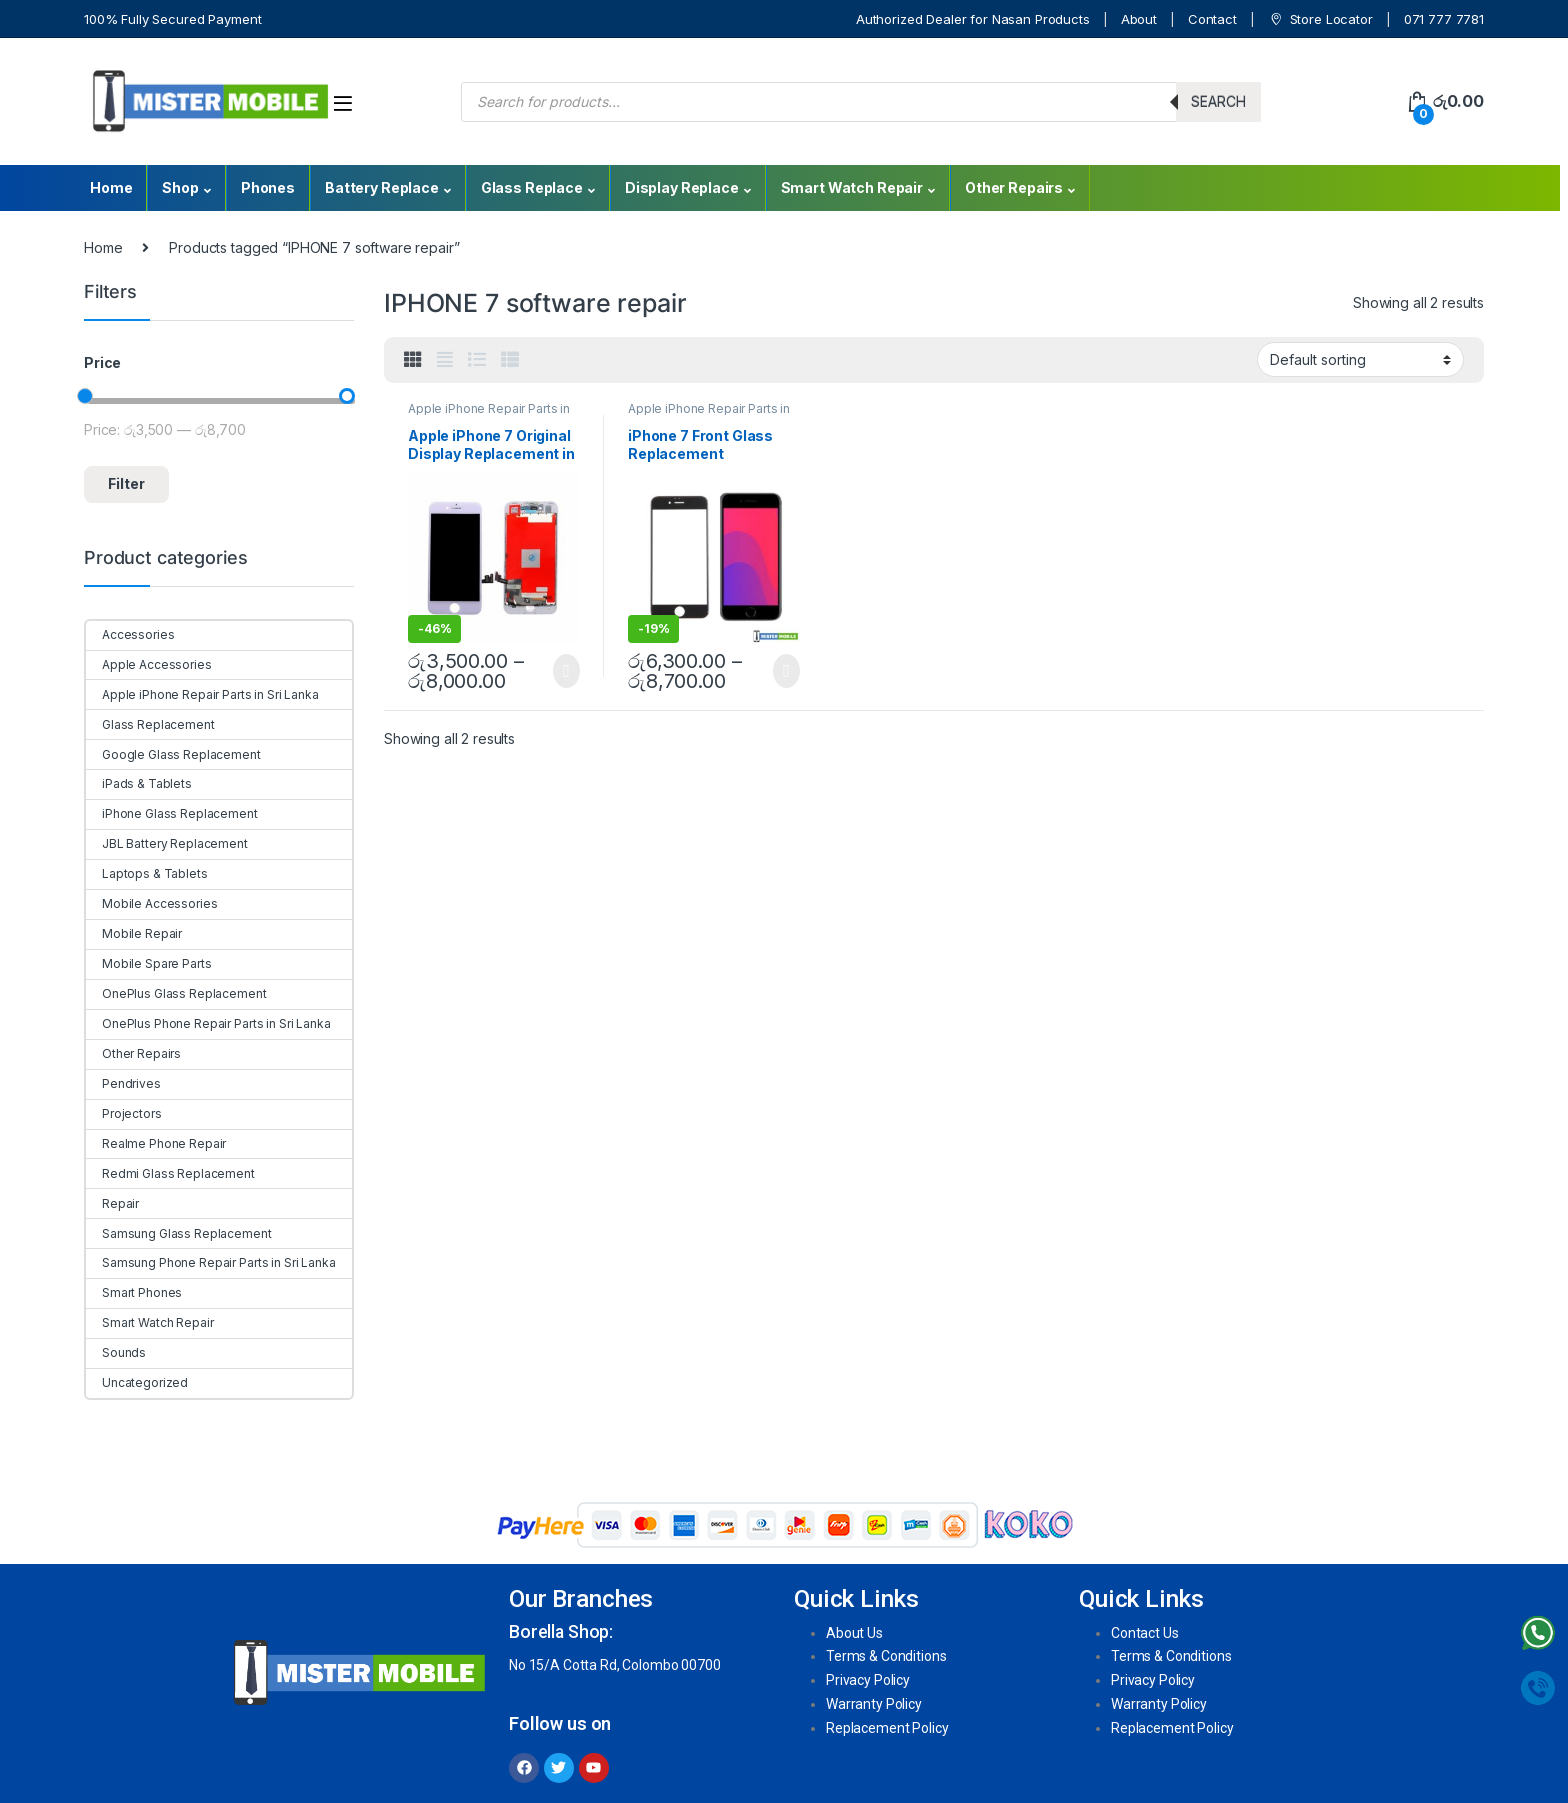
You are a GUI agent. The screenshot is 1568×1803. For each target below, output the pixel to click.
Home (111, 187)
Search (1218, 101)
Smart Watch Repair (852, 187)
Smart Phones (134, 1292)
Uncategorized (137, 1382)
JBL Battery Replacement (167, 843)
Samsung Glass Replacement (179, 1233)
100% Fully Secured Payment (172, 19)
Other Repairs (1014, 187)
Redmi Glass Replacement (170, 1173)
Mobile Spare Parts (148, 963)
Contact (1212, 19)
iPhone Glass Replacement (172, 813)
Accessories (130, 634)
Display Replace (682, 187)
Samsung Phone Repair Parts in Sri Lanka (211, 1262)
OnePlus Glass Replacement (176, 993)
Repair (112, 1203)
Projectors (124, 1113)
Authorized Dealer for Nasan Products (973, 19)
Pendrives (123, 1083)
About (1139, 19)
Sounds (116, 1352)
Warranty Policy (874, 1704)
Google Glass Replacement (173, 754)
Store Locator (1320, 19)
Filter (126, 483)
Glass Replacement (150, 724)
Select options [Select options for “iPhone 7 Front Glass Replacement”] (786, 671)
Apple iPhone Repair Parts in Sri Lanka (202, 694)
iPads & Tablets (139, 783)
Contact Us (1145, 1633)
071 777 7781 (1444, 19)
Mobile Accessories (151, 903)
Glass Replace (532, 187)
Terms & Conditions (886, 1656)
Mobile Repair (134, 933)
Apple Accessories (149, 664)
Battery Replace (382, 187)
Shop (180, 187)
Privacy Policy (868, 1680)
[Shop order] (1360, 359)
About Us (854, 1633)
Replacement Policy (887, 1728)
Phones (268, 187)
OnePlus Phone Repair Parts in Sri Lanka (208, 1023)
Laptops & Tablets (147, 873)
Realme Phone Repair (156, 1143)
